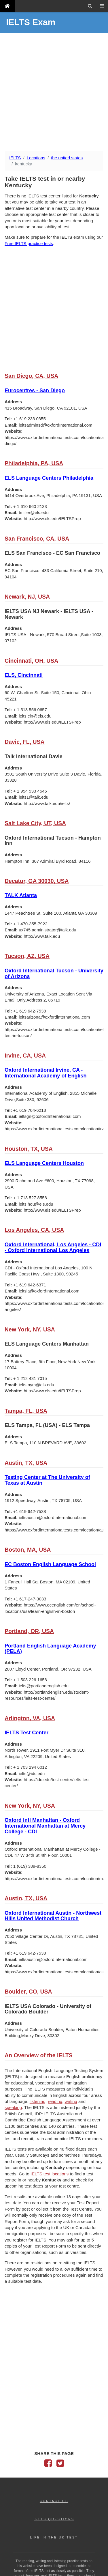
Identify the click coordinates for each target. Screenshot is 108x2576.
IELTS (15, 157)
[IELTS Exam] (7, 6)
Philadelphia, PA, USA (34, 463)
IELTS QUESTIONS (54, 2519)
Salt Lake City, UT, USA (35, 823)
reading (55, 2101)
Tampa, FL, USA (26, 1411)
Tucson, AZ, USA (27, 956)
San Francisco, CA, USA (37, 538)
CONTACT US (54, 2501)
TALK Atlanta (21, 895)
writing (71, 2101)
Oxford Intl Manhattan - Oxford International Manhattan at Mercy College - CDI (45, 1826)
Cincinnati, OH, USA (31, 660)
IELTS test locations (50, 2173)
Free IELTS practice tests (29, 243)
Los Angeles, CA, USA (34, 1230)
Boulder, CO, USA (28, 1991)
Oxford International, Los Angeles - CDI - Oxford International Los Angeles (53, 1247)
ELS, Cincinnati (24, 675)
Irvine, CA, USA (25, 1055)
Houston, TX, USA (29, 1149)
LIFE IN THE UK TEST (54, 2537)
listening (38, 2101)
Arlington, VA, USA (30, 1718)
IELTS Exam (30, 22)
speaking (13, 2107)
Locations (36, 157)
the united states (67, 157)
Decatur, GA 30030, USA (37, 881)
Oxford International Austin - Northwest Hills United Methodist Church (53, 1916)
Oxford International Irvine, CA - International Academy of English (45, 1073)
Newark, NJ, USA (27, 596)
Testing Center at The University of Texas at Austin (47, 1480)
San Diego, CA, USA (31, 376)
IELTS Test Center (26, 1733)
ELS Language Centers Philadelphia (49, 478)
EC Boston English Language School (50, 1564)
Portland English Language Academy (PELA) (50, 1648)
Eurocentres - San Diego (35, 390)
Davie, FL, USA (25, 742)
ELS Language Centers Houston (44, 1163)
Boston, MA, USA (28, 1549)
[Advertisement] (54, 93)
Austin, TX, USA (26, 1463)
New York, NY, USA (30, 1329)
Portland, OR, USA (29, 1631)
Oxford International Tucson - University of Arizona (54, 973)
